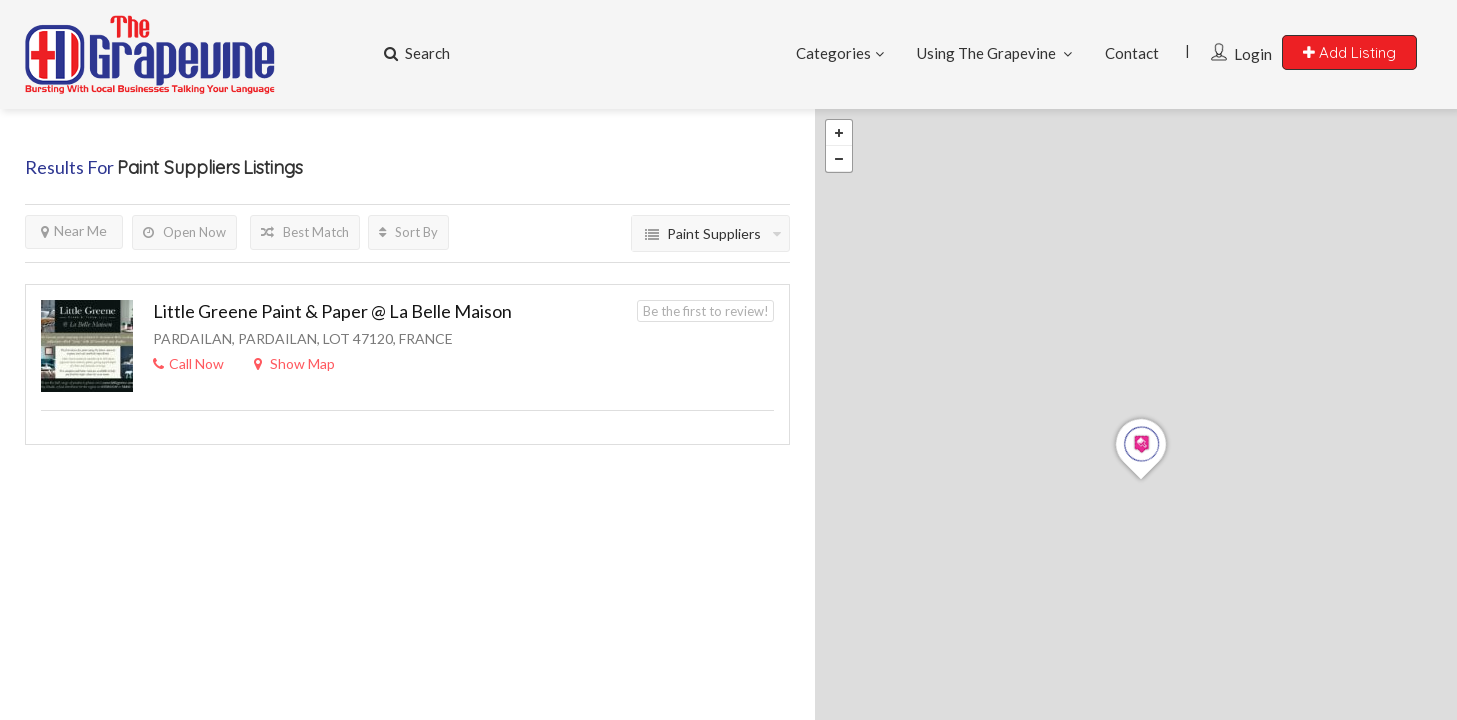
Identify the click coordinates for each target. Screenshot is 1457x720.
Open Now (184, 232)
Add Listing (1349, 52)
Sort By (408, 232)
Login (1253, 54)
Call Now (188, 363)
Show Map (294, 363)
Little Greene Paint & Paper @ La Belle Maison (332, 311)
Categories (833, 53)
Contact (1132, 53)
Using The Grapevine (986, 53)
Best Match (305, 232)
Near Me (74, 230)
